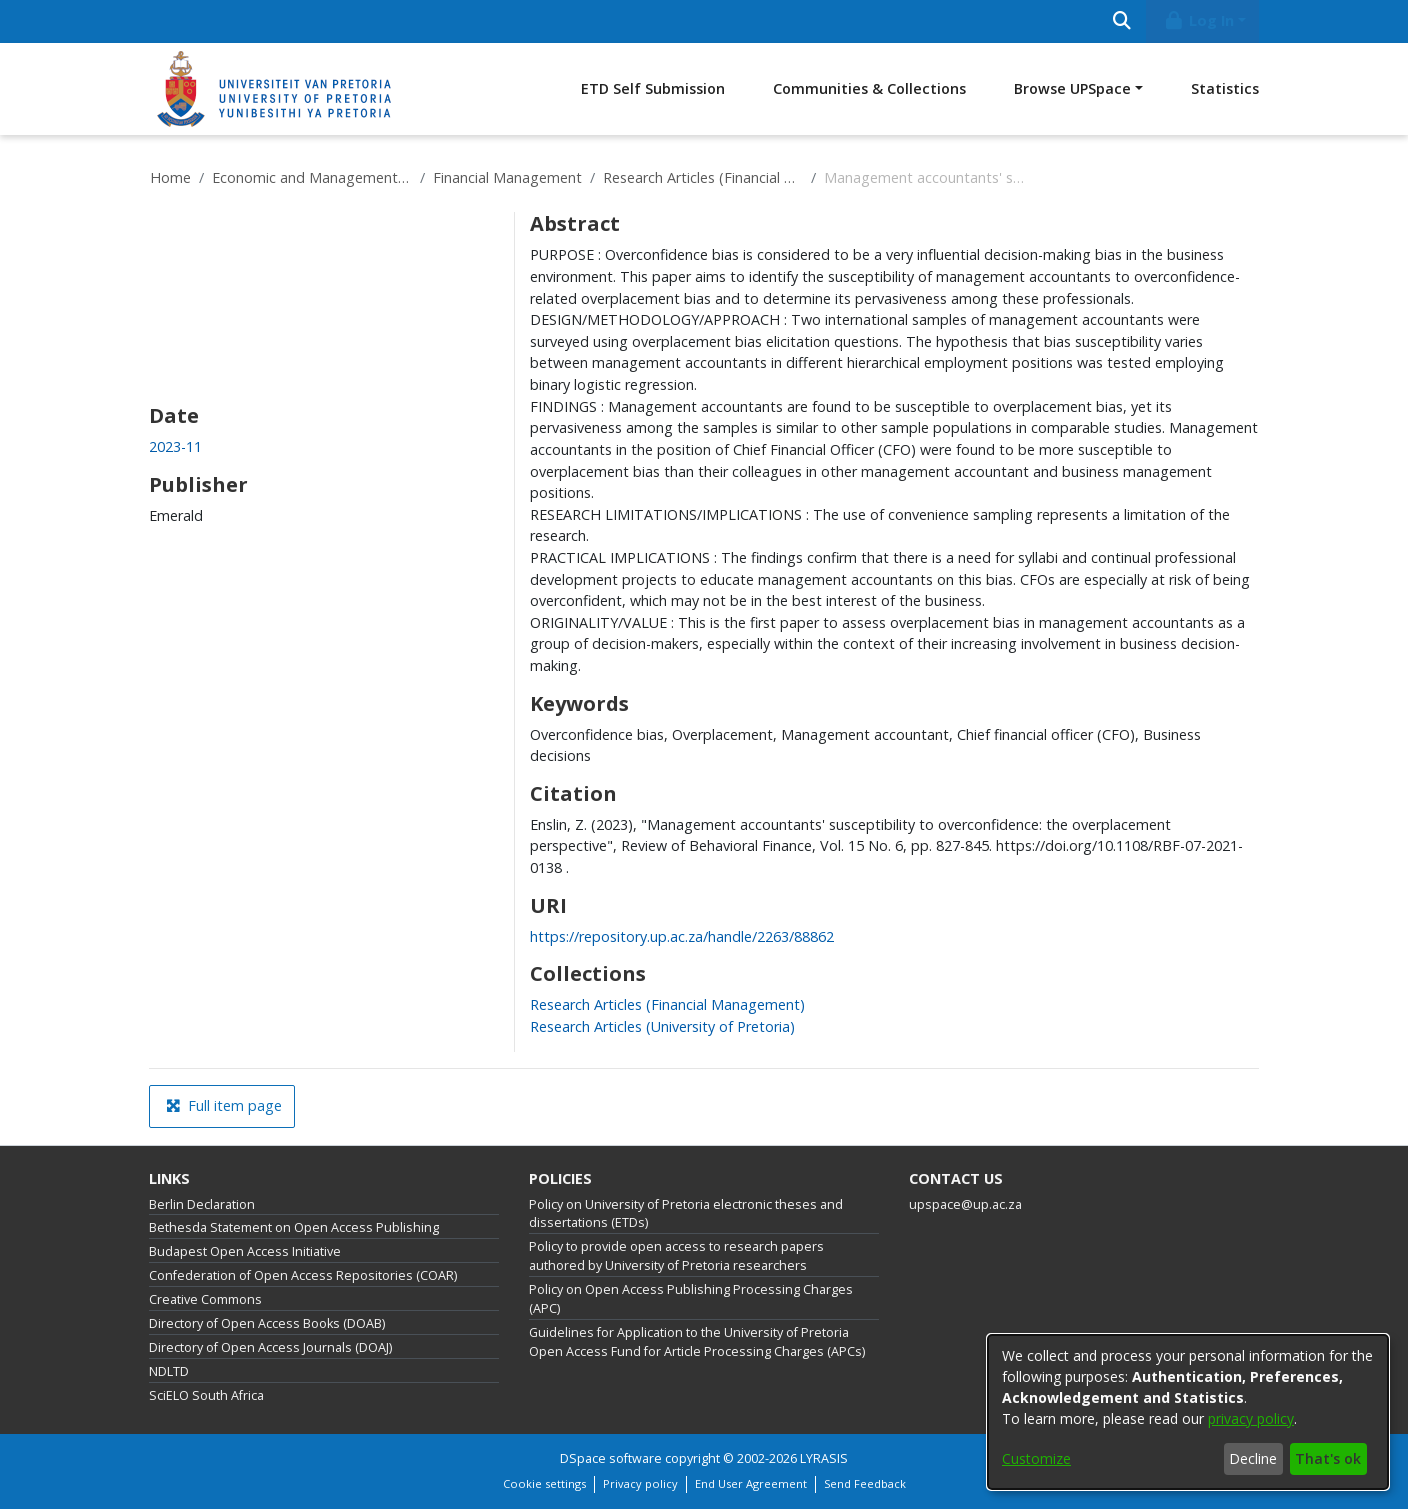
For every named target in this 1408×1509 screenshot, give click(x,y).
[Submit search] (1121, 21)
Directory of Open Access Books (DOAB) (267, 1323)
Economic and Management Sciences (312, 177)
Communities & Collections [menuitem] (869, 88)
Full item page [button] (224, 1105)
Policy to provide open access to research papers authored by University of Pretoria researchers (676, 1256)
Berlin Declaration (202, 1204)
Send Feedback (865, 1483)
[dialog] (1188, 1412)
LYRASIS (824, 1458)
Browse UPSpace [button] (1072, 88)
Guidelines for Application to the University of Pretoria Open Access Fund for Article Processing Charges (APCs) (697, 1342)
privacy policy (1251, 1418)
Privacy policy (640, 1483)
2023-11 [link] (175, 446)
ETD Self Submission (653, 88)
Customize (1036, 1458)
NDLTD (169, 1371)
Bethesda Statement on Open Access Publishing (294, 1227)
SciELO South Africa (206, 1395)
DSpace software (611, 1458)
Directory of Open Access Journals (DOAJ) (270, 1347)
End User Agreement (751, 1483)
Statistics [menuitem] (1225, 88)
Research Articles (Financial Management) (703, 177)
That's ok (1328, 1458)
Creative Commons (205, 1299)
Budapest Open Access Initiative (245, 1251)
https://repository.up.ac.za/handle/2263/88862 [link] (682, 936)
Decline (1253, 1458)
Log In (1199, 20)
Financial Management (507, 177)
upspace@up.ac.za (965, 1204)
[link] (667, 1004)
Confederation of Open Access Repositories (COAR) (303, 1275)
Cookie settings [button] (544, 1483)
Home (170, 177)
